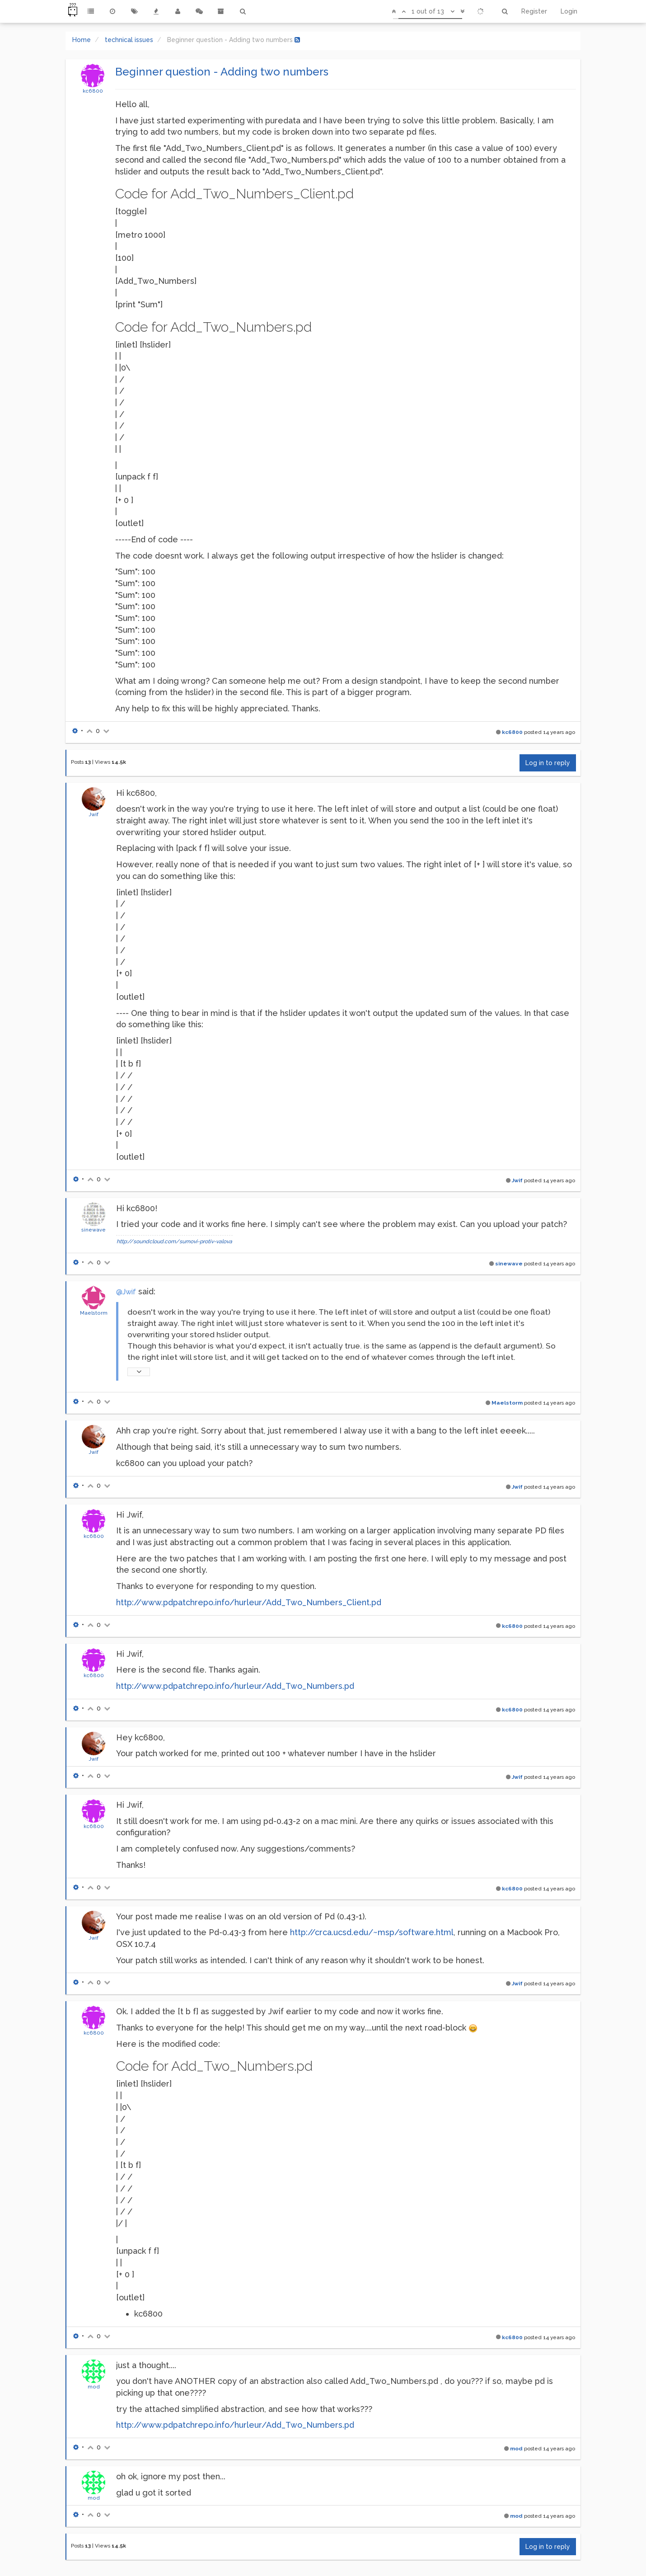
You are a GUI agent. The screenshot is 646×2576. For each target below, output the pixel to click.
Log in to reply (547, 762)
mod (94, 2386)
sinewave (93, 1230)
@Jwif (126, 1292)
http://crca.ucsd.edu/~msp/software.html (372, 1932)
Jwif (93, 814)
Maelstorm (94, 1313)
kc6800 (93, 91)
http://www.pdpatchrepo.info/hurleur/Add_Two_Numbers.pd (235, 1686)
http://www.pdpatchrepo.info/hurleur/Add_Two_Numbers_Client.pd (248, 1602)
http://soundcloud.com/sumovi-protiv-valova (174, 1241)
